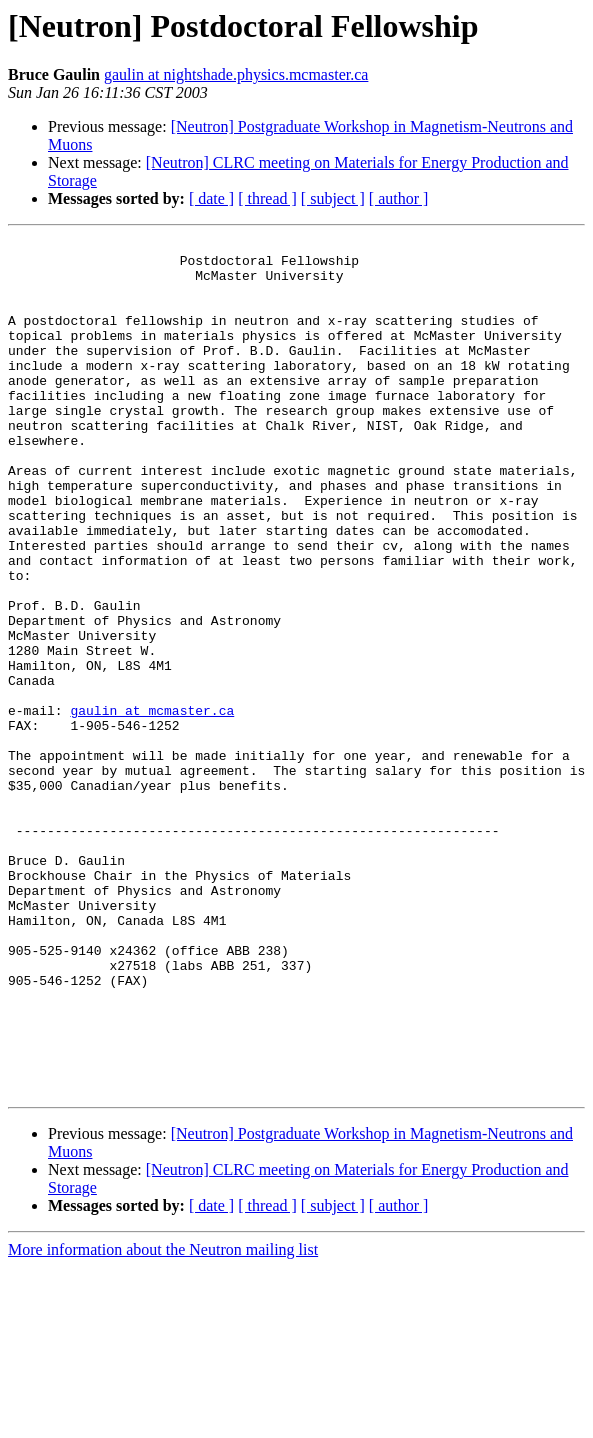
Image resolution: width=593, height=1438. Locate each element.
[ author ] (399, 198)
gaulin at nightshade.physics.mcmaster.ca (236, 74)
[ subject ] (333, 198)
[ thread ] (267, 198)
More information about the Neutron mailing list (163, 1420)
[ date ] (211, 198)
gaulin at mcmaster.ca (152, 806)
